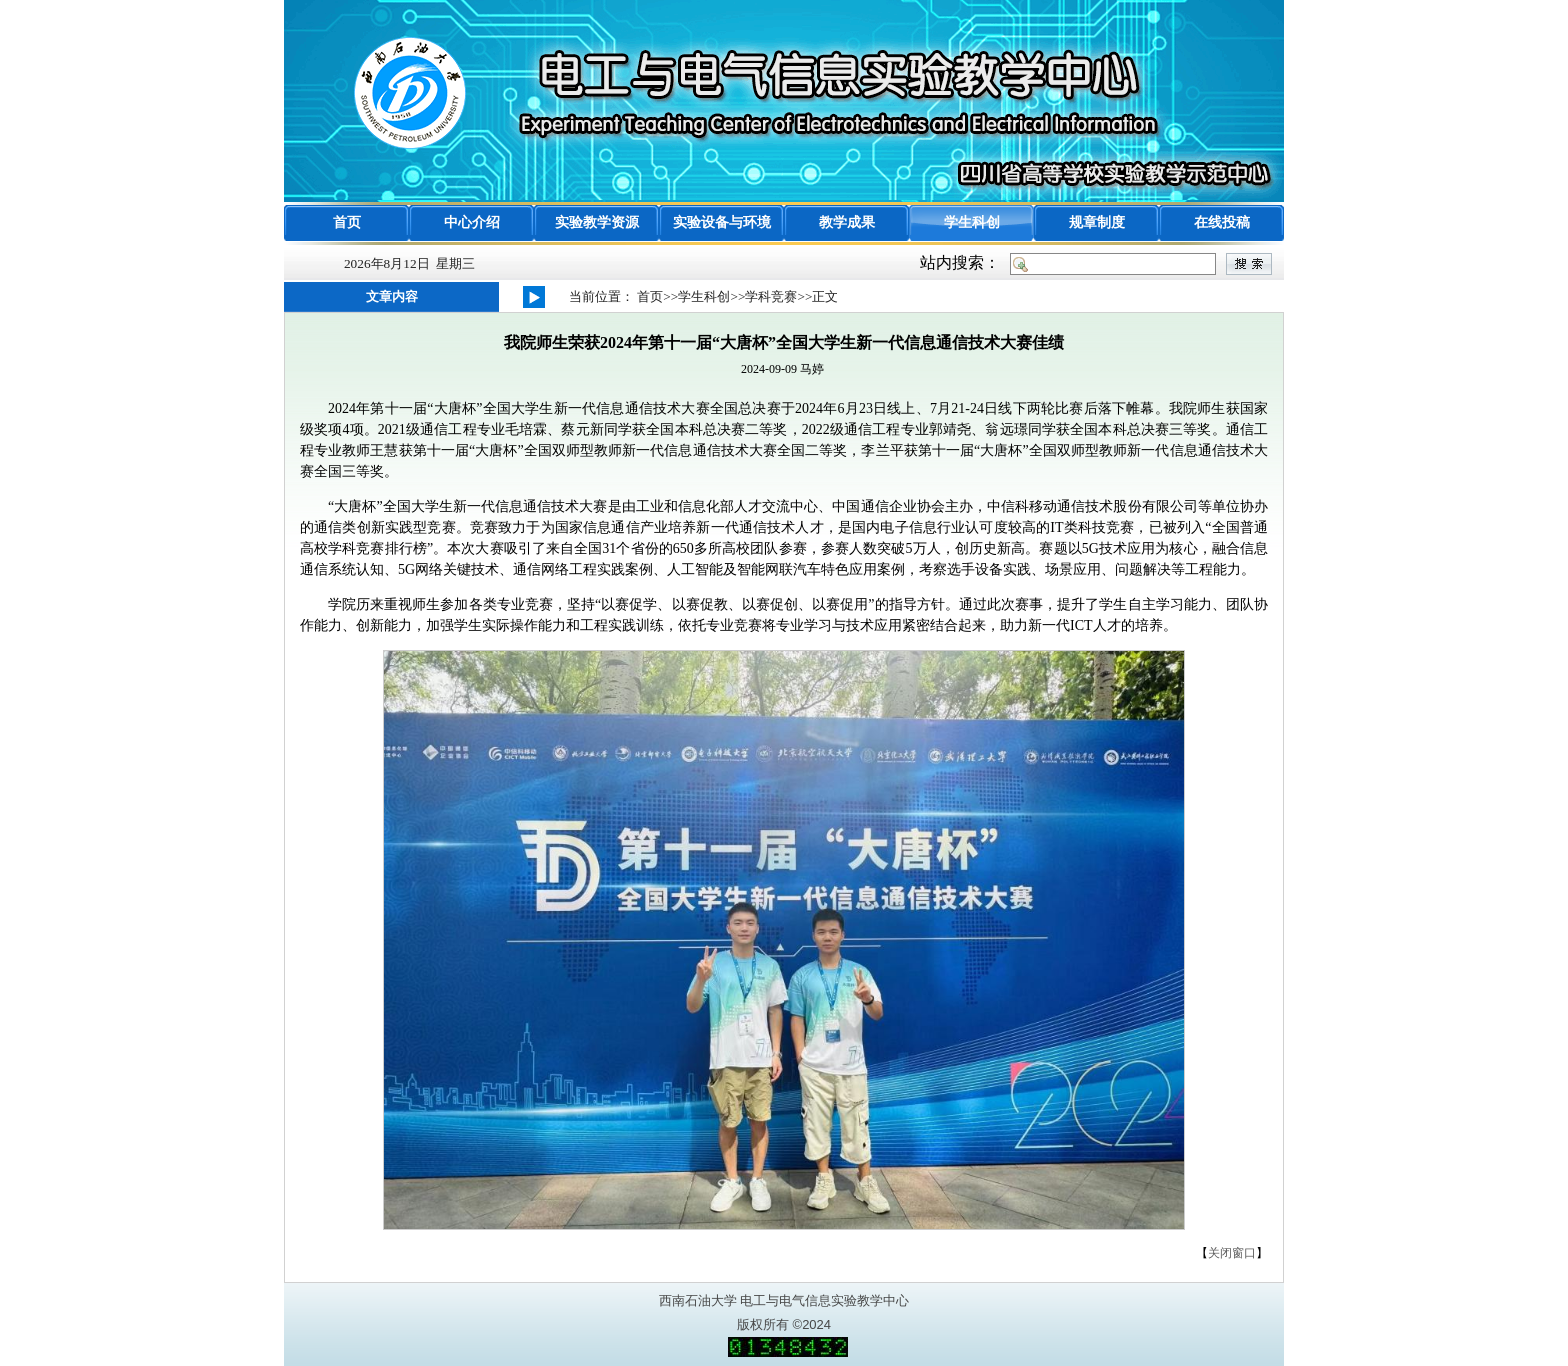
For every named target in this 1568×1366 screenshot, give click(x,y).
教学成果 (847, 222)
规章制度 (1097, 222)
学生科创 (972, 222)
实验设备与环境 (722, 222)
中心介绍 (472, 222)
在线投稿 (1222, 222)
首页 (347, 222)
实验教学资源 (597, 222)
